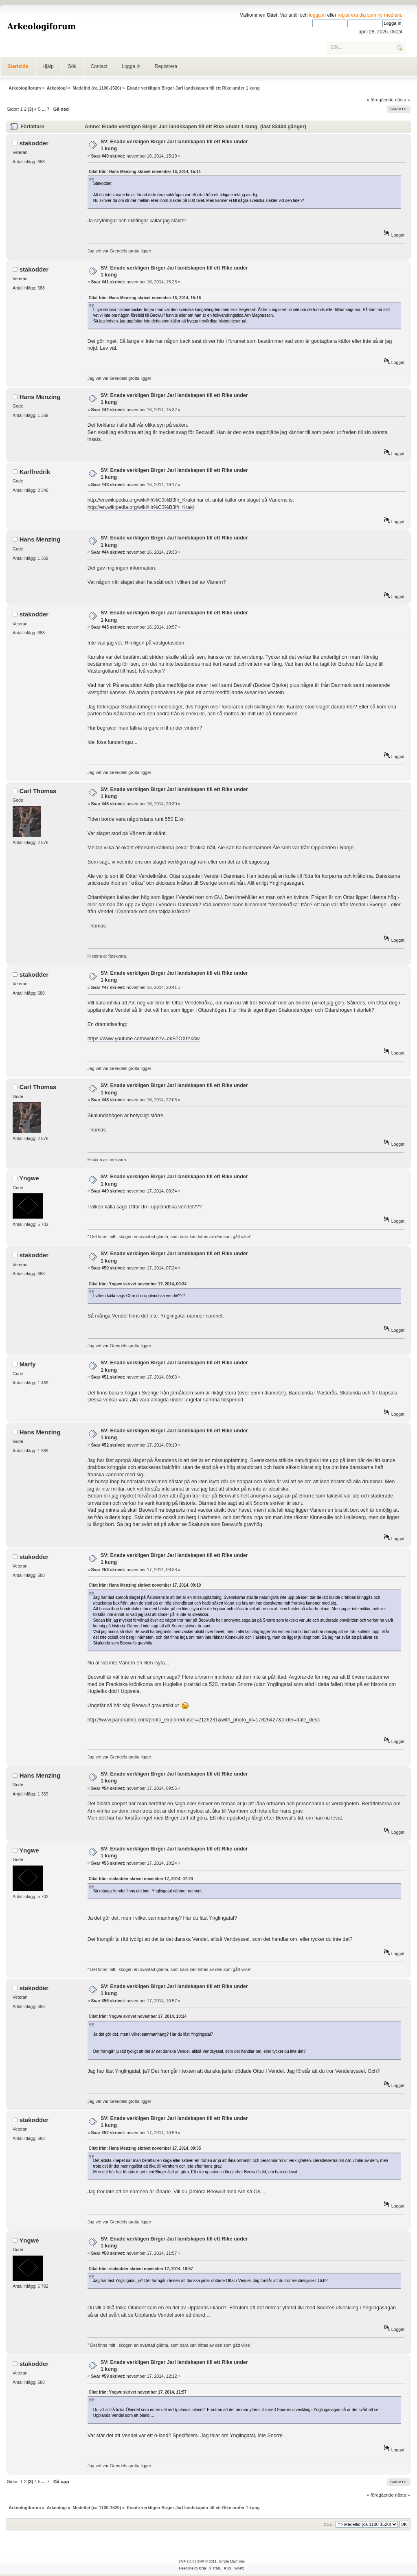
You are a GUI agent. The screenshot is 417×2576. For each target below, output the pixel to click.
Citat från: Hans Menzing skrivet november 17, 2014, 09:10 (145, 1585)
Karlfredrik (35, 471)
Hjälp (47, 66)
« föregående (380, 99)
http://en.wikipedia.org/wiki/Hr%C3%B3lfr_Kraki (141, 507)
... (44, 109)
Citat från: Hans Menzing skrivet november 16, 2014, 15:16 (145, 298)
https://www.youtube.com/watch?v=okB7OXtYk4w (144, 1038)
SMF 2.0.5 (186, 2561)
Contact (98, 66)
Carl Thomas (38, 790)
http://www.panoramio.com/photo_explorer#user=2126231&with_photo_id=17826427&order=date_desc (204, 1720)
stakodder (34, 143)
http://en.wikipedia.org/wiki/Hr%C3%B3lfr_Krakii (141, 500)
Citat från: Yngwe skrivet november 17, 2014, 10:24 (138, 2016)
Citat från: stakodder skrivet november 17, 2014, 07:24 (141, 1879)
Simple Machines (231, 2561)
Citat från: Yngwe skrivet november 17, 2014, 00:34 (138, 1284)
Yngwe (29, 1178)
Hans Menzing (40, 396)
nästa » (402, 99)
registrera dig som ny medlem (369, 15)
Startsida (17, 66)
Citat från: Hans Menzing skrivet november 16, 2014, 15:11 (145, 171)
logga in (317, 15)
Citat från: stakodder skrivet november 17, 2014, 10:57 (141, 2269)
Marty (28, 1364)
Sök (72, 66)
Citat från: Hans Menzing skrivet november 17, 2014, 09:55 (145, 2148)
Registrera (166, 66)
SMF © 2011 (207, 2561)
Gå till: (328, 2524)
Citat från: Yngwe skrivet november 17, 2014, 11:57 (138, 2392)
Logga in (131, 66)
